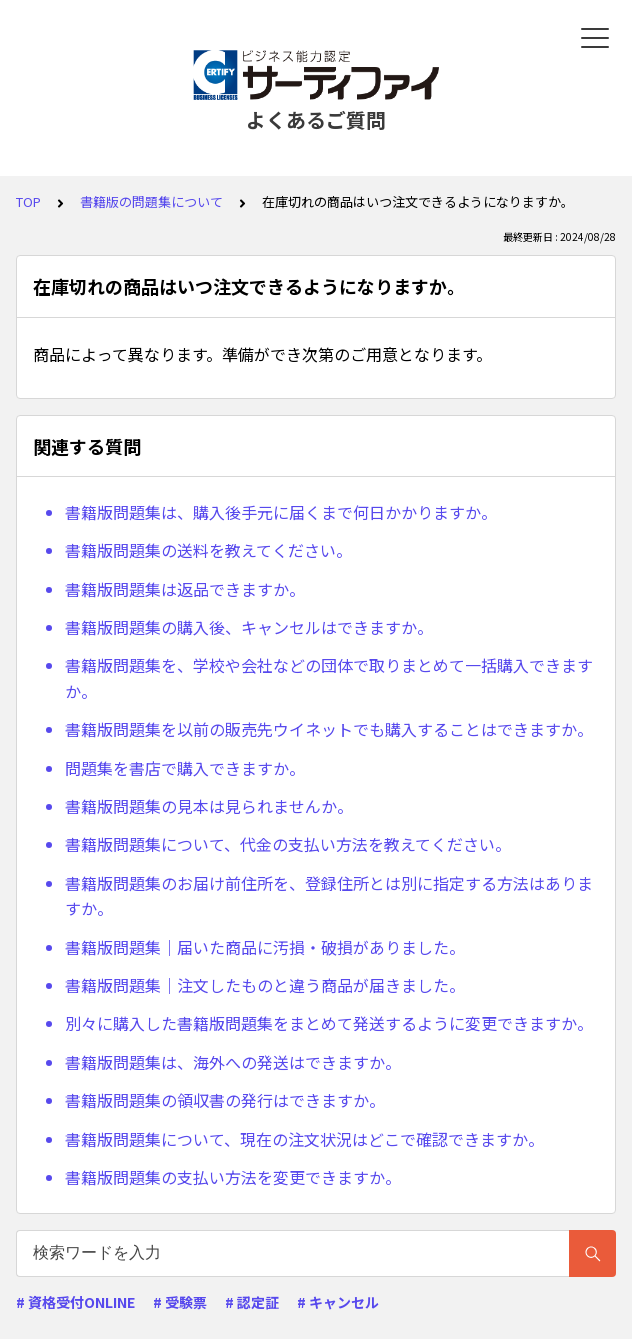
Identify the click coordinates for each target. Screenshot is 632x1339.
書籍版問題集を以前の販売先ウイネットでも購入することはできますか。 (329, 729)
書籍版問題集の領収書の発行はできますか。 (225, 1100)
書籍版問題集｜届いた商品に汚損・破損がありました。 (265, 947)
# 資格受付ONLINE (75, 1302)
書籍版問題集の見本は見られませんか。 (209, 806)
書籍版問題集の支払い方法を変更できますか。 (233, 1177)
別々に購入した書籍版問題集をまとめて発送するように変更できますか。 (329, 1023)
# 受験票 (180, 1302)
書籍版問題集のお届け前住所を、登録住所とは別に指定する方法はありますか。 (329, 896)
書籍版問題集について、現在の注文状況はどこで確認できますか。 (304, 1139)
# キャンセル (338, 1302)
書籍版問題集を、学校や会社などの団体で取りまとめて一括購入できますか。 (329, 678)
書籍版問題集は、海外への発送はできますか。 (233, 1062)
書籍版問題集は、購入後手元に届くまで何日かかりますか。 (281, 512)
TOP (28, 201)
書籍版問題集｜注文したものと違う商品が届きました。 (265, 985)
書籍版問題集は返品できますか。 (185, 589)
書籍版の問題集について (151, 201)
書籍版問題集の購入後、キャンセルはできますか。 (249, 627)
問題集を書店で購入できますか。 (185, 768)
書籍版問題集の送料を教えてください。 (208, 550)
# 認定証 (252, 1302)
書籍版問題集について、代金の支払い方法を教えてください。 (288, 844)
